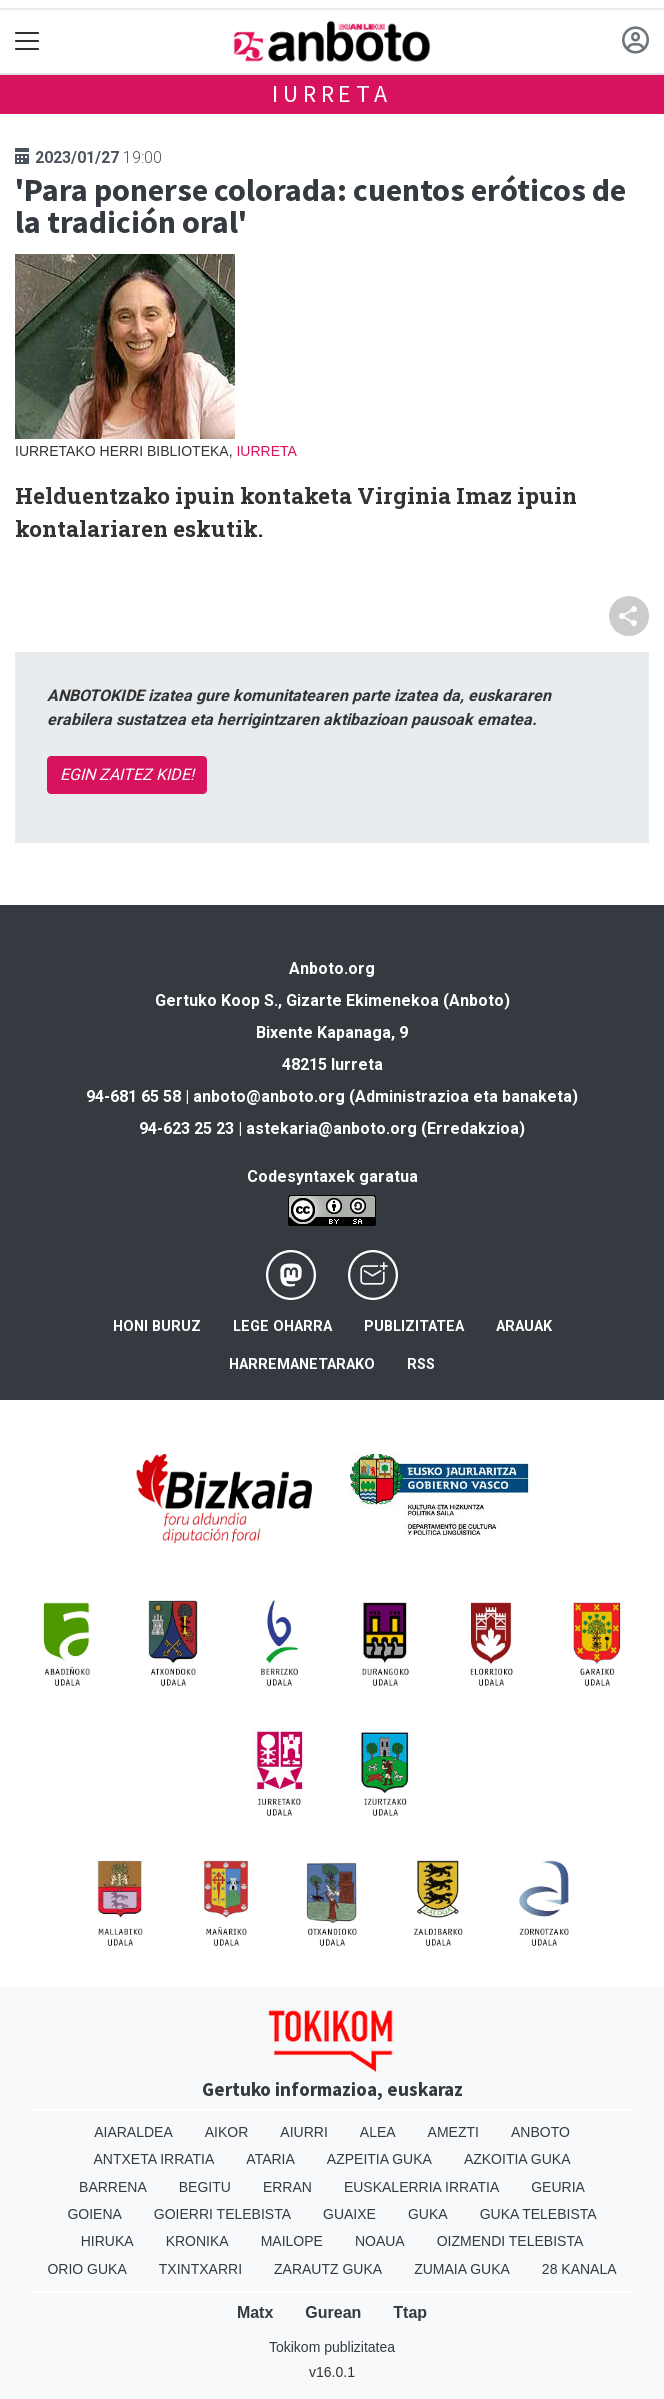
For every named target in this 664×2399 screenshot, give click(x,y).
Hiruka (107, 2241)
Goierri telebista (222, 2214)
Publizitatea (414, 1326)
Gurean (333, 2312)
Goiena (94, 2214)
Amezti (453, 2132)
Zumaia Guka (462, 2269)
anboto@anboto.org (269, 1096)
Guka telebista (538, 2214)
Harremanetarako (302, 1364)
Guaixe (349, 2214)
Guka (428, 2214)
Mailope (292, 2241)
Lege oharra (282, 1326)
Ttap (410, 2312)
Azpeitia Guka (379, 2159)
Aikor (227, 2132)
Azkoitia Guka (517, 2159)
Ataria (270, 2159)
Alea (378, 2132)
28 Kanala (579, 2269)
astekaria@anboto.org (331, 1128)
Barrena (113, 2187)
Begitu (205, 2187)
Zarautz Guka (328, 2269)
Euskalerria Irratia (421, 2187)
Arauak (524, 1326)
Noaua (380, 2241)
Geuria (558, 2187)
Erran (287, 2187)
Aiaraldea (133, 2132)
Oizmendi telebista (510, 2241)
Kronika (197, 2241)
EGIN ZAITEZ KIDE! (127, 774)
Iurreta (332, 93)
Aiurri (303, 2132)
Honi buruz (157, 1326)
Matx (255, 2312)
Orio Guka (86, 2269)
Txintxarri (200, 2269)
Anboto (540, 2132)
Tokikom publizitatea (332, 2347)
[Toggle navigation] (27, 41)
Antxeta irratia (154, 2159)
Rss (421, 1364)
